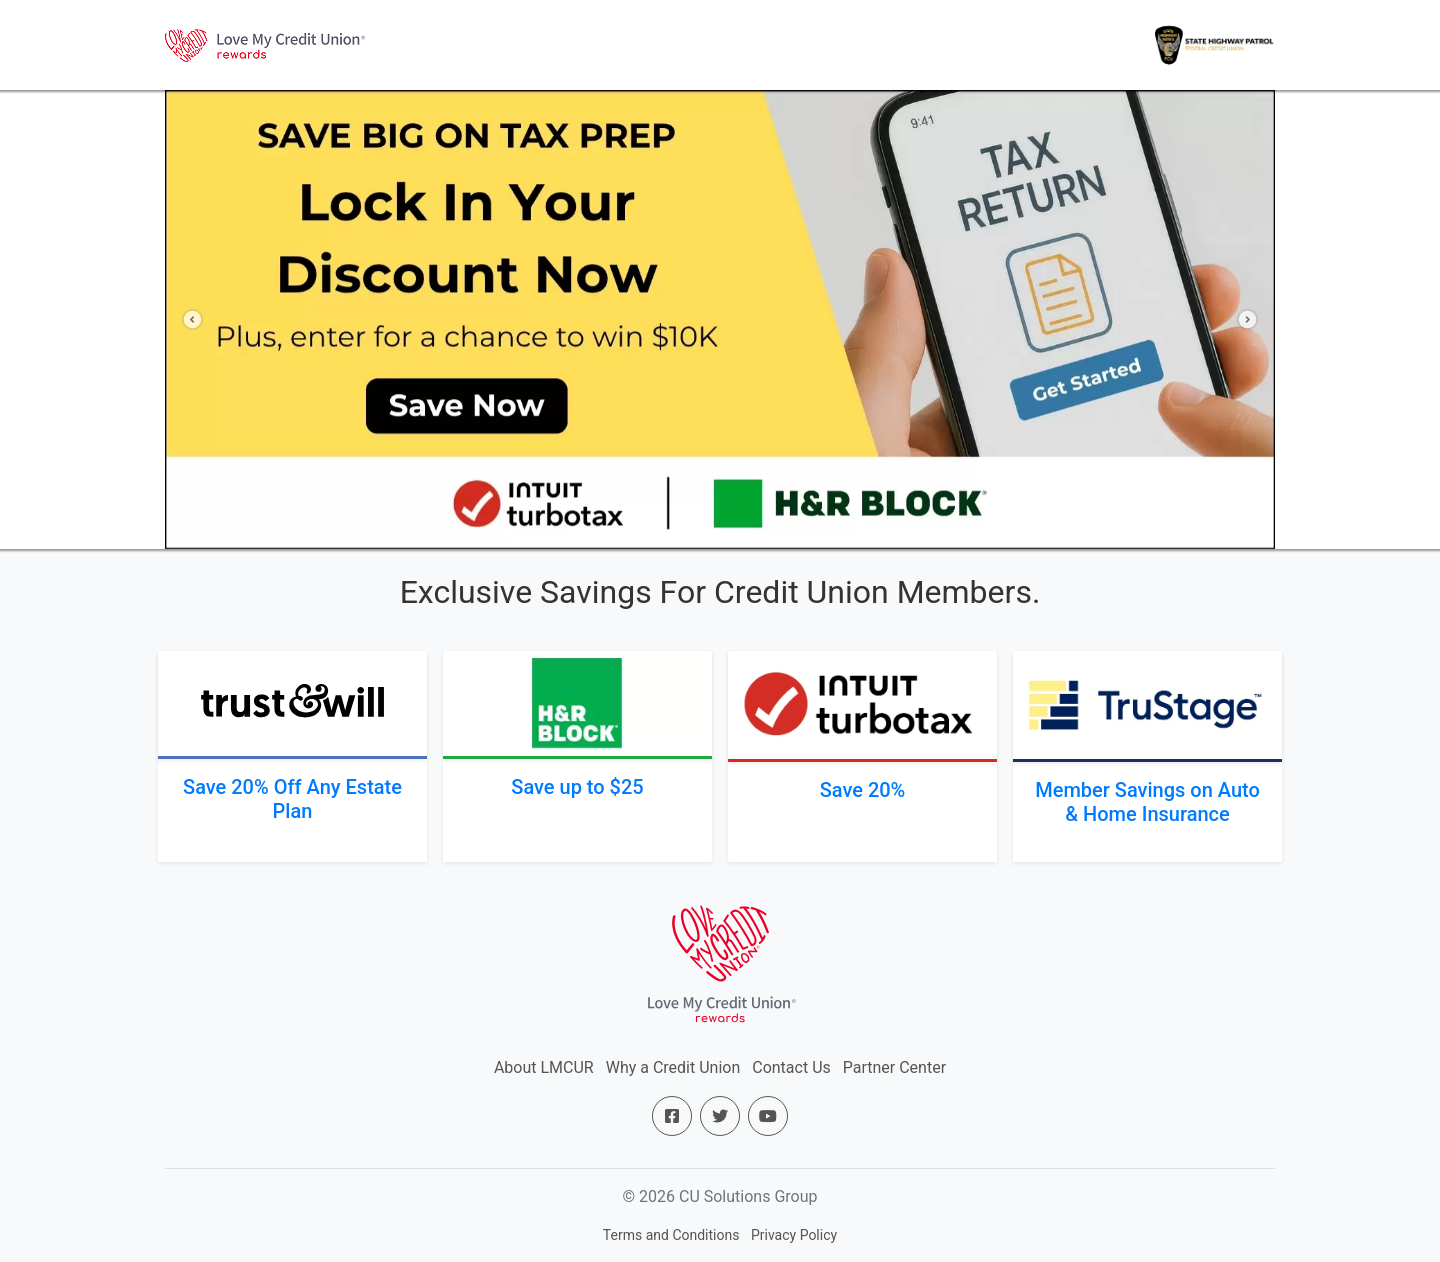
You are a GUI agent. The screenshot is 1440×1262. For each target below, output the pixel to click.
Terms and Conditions (671, 1235)
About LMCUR (544, 1067)
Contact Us (791, 1067)
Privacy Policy (794, 1235)
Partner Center (894, 1067)
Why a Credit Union (673, 1067)
